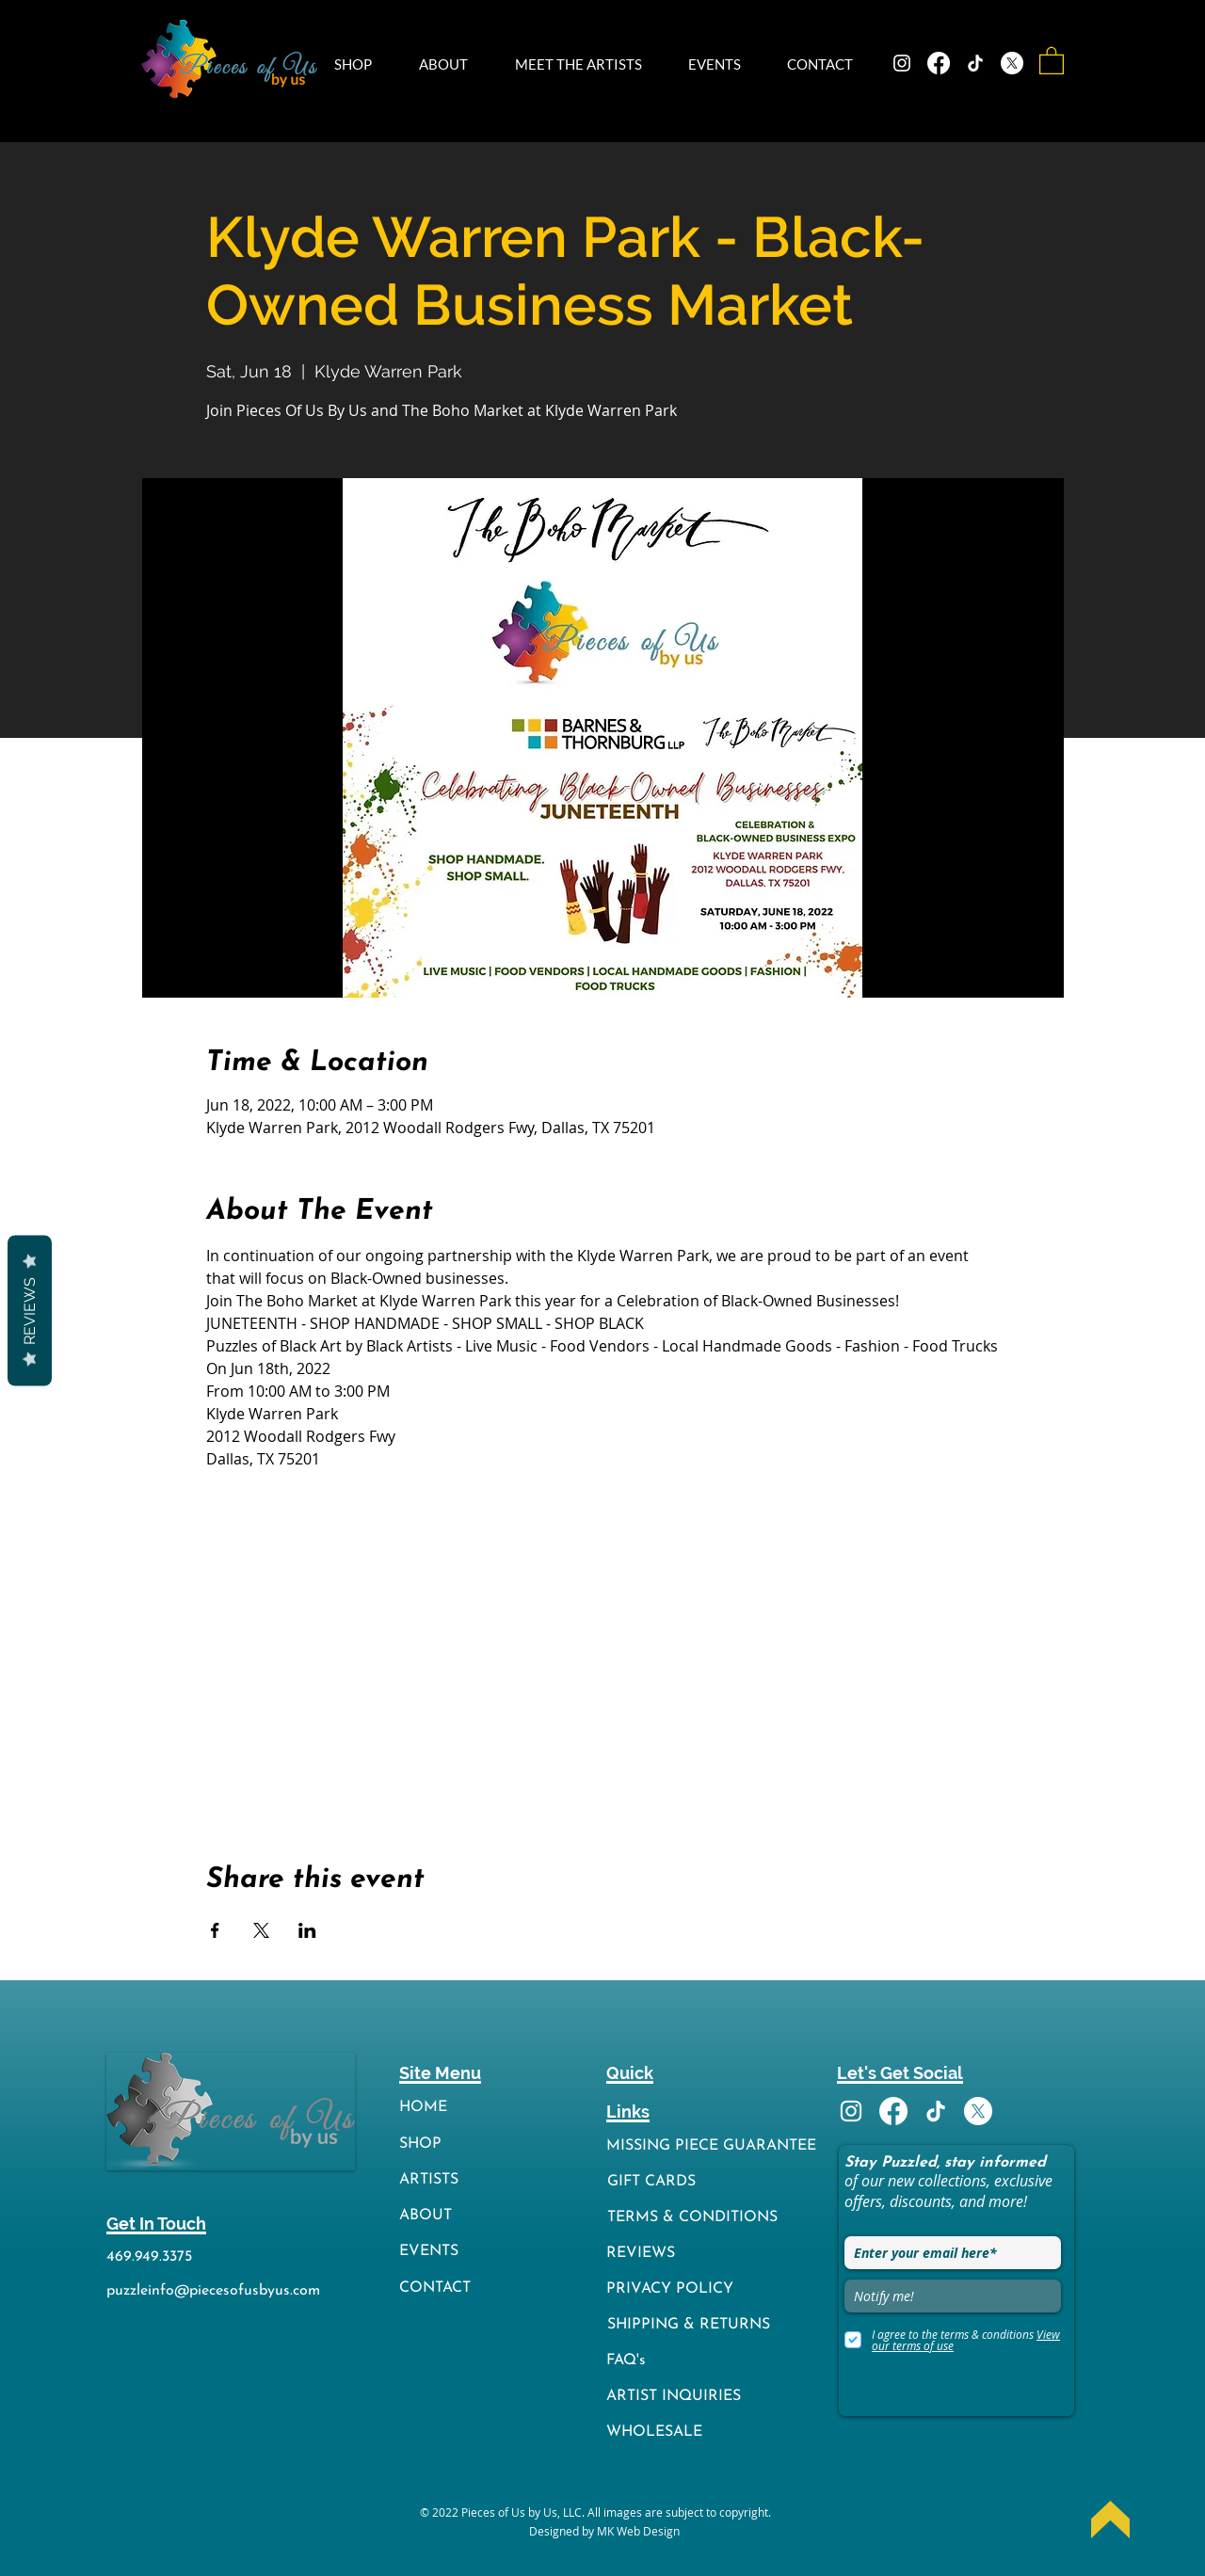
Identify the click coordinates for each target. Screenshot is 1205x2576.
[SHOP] (436, 2144)
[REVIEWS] (714, 2253)
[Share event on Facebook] (215, 1930)
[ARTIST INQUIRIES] (714, 2396)
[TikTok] (975, 63)
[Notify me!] (952, 2296)
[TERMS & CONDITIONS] (715, 2217)
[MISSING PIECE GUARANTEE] (714, 2146)
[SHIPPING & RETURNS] (715, 2325)
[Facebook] (938, 63)
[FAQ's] (714, 2360)
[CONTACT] (436, 2288)
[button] (362, 64)
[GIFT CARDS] (715, 2182)
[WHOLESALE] (714, 2432)
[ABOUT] (436, 2216)
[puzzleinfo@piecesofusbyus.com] (214, 2291)
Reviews (30, 1310)
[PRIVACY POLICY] (714, 2289)
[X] (1012, 63)
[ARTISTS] (436, 2180)
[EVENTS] (436, 2251)
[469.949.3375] (153, 2257)
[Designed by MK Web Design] (604, 2531)
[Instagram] (902, 63)
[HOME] (436, 2107)
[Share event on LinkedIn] (307, 1930)
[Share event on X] (261, 1930)
